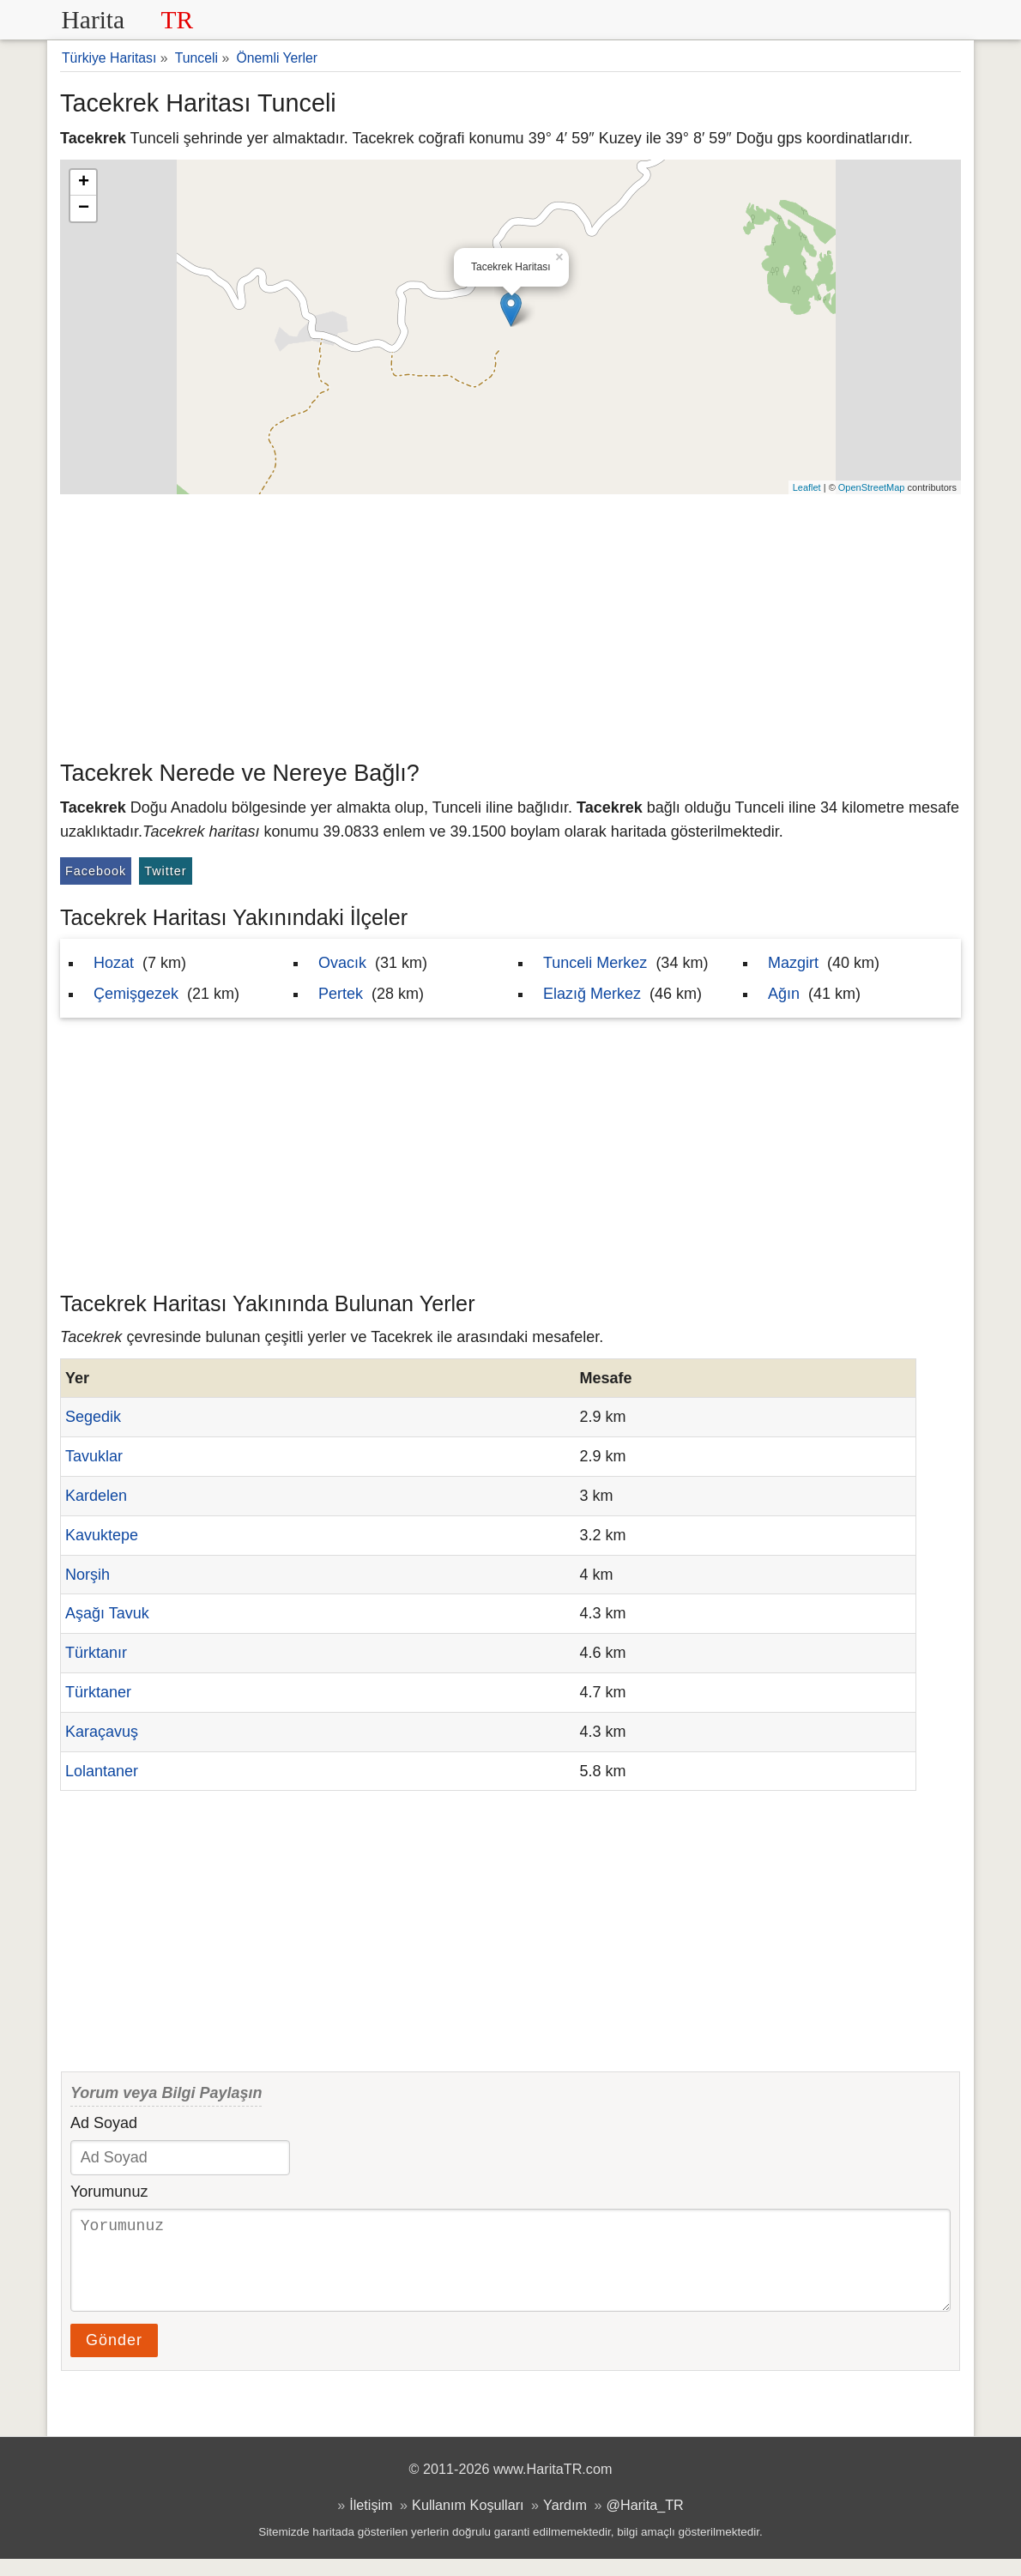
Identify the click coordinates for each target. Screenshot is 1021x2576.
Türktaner (98, 1692)
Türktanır (96, 1652)
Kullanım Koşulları (467, 2522)
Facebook (95, 871)
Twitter (165, 871)
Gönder (114, 2357)
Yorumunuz (109, 2191)
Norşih (87, 1574)
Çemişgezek (136, 993)
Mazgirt (793, 962)
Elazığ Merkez (592, 993)
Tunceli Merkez (595, 962)
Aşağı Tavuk (107, 1613)
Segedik (93, 1416)
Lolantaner (101, 1771)
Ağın (784, 993)
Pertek (340, 993)
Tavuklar (94, 1456)
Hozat (114, 962)
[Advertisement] (510, 623)
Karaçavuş (101, 1731)
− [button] (83, 208)
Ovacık (342, 962)
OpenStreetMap (871, 487)
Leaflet (807, 487)
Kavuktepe (101, 1535)
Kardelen (96, 1495)
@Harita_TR (645, 2522)
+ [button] (83, 183)
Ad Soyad (103, 2123)
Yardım (565, 2522)
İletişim (370, 2522)
